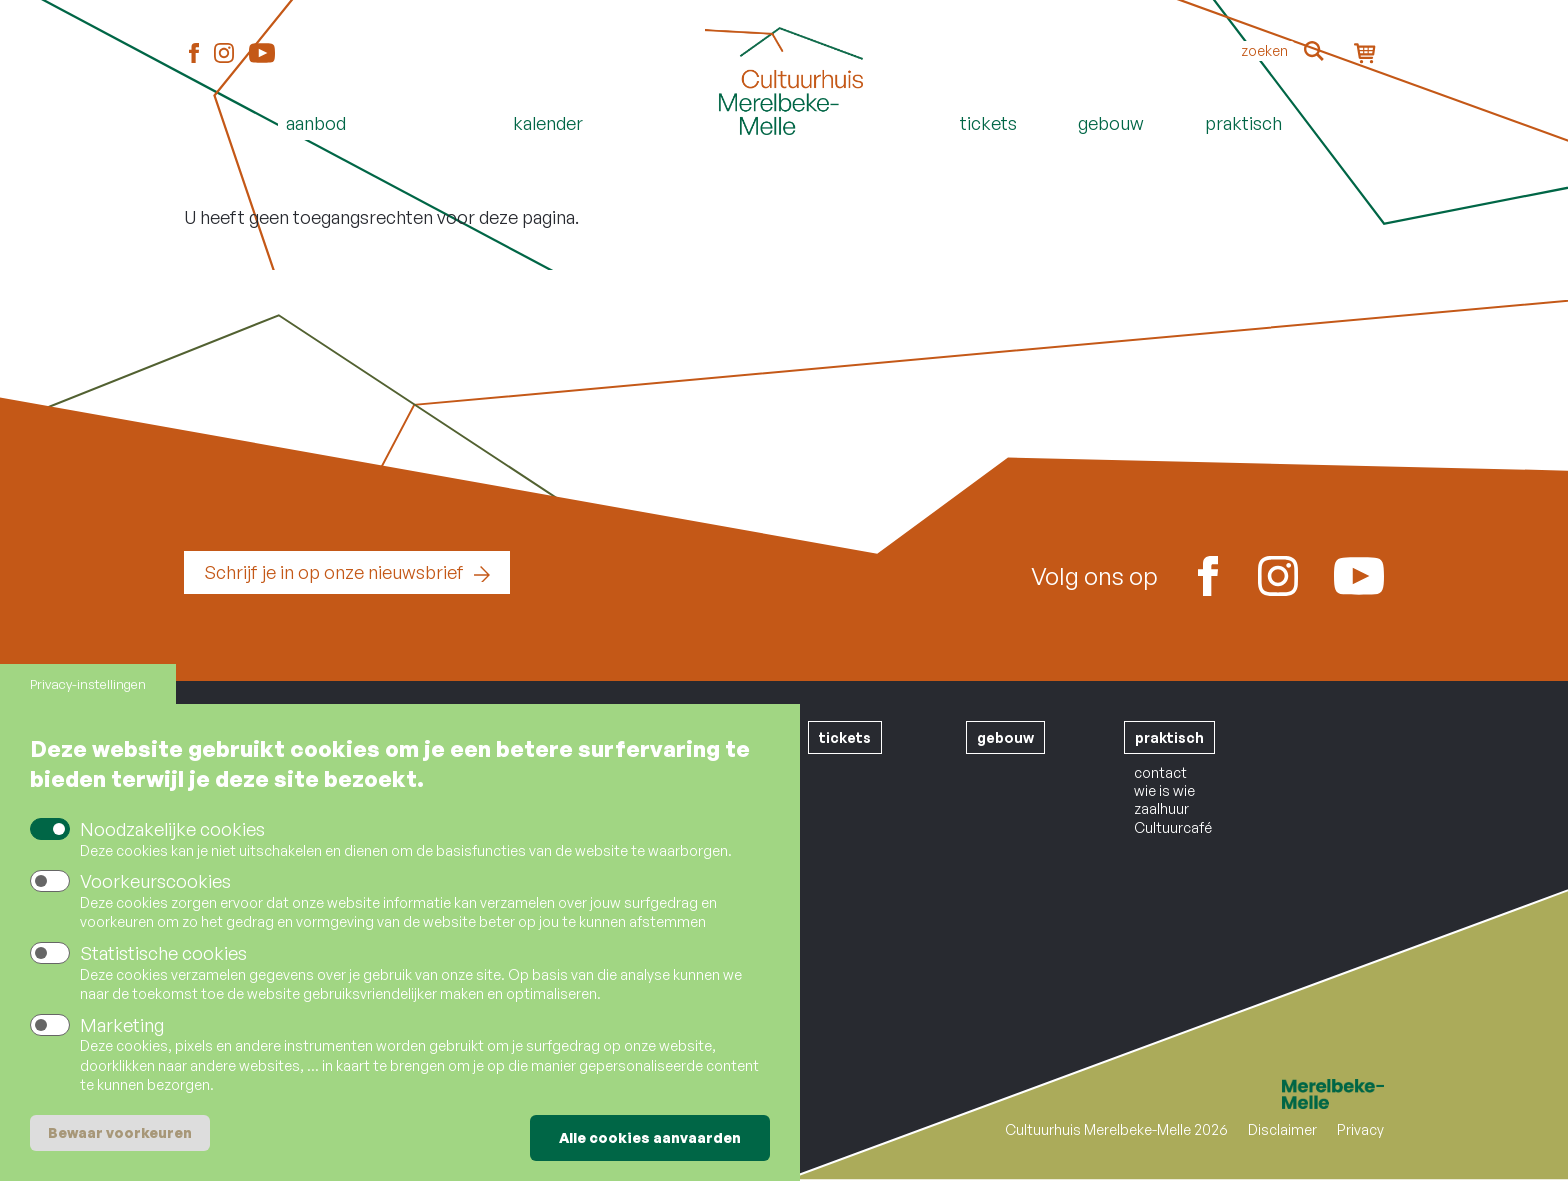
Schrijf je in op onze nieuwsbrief (334, 572)
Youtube (262, 53)
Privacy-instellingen (88, 685)
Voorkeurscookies (155, 882)
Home (784, 157)
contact (1160, 772)
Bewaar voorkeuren (120, 1132)
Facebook (194, 54)
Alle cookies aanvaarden (650, 1137)
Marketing (122, 1025)
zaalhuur (1161, 808)
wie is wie (1164, 790)
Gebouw (1111, 123)
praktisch (1169, 737)
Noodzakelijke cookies (172, 830)
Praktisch (1243, 123)
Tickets (988, 123)
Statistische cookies (163, 953)
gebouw (1005, 737)
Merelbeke (1304, 1094)
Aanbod (316, 123)
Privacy (1360, 1129)
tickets (845, 737)
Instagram (224, 54)
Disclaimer (1282, 1129)
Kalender (548, 123)
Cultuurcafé (1173, 827)
